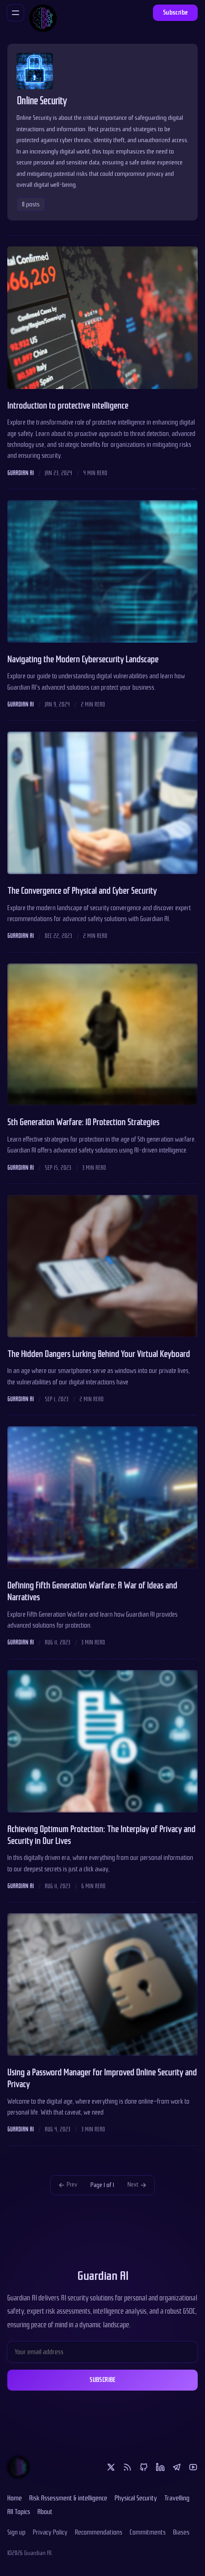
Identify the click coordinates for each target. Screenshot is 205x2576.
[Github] (143, 2467)
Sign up (16, 2532)
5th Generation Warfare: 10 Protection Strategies (83, 1122)
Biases (181, 2532)
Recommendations (98, 2532)
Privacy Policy (50, 2532)
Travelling (176, 2498)
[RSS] (127, 2467)
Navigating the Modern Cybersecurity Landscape (82, 660)
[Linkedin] (160, 2467)
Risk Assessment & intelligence (68, 2498)
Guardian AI (20, 473)
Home (14, 2498)
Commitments (148, 2532)
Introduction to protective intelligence (67, 406)
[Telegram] (176, 2467)
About (45, 2512)
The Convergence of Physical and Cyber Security (82, 891)
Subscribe (175, 12)
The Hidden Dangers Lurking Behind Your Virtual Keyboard (98, 1354)
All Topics (18, 2512)
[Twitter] (111, 2467)
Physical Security (136, 2498)
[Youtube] (193, 2467)
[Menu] (15, 13)
